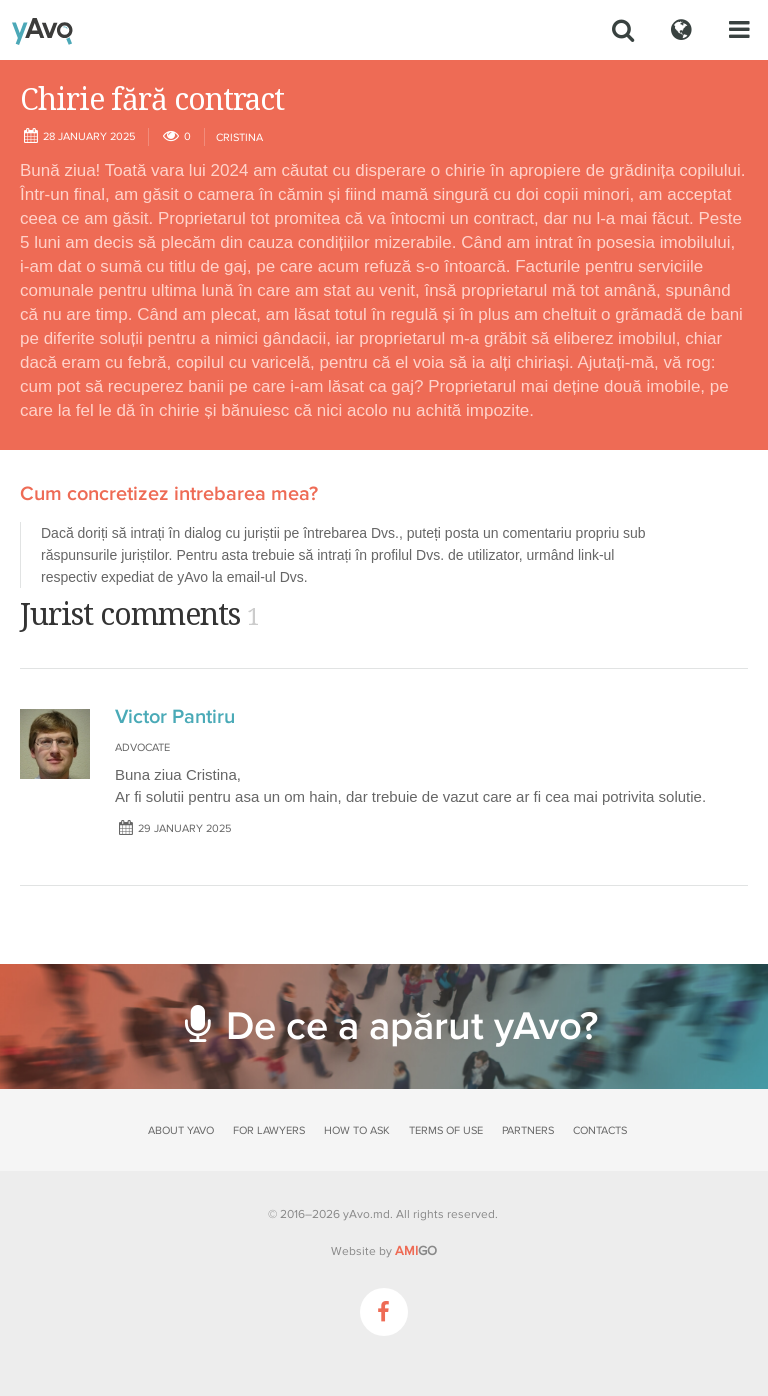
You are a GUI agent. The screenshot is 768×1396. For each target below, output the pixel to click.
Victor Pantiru (175, 717)
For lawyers (269, 1130)
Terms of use (446, 1130)
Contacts (600, 1130)
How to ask (357, 1130)
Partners (528, 1130)
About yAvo (181, 1130)
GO (416, 1251)
